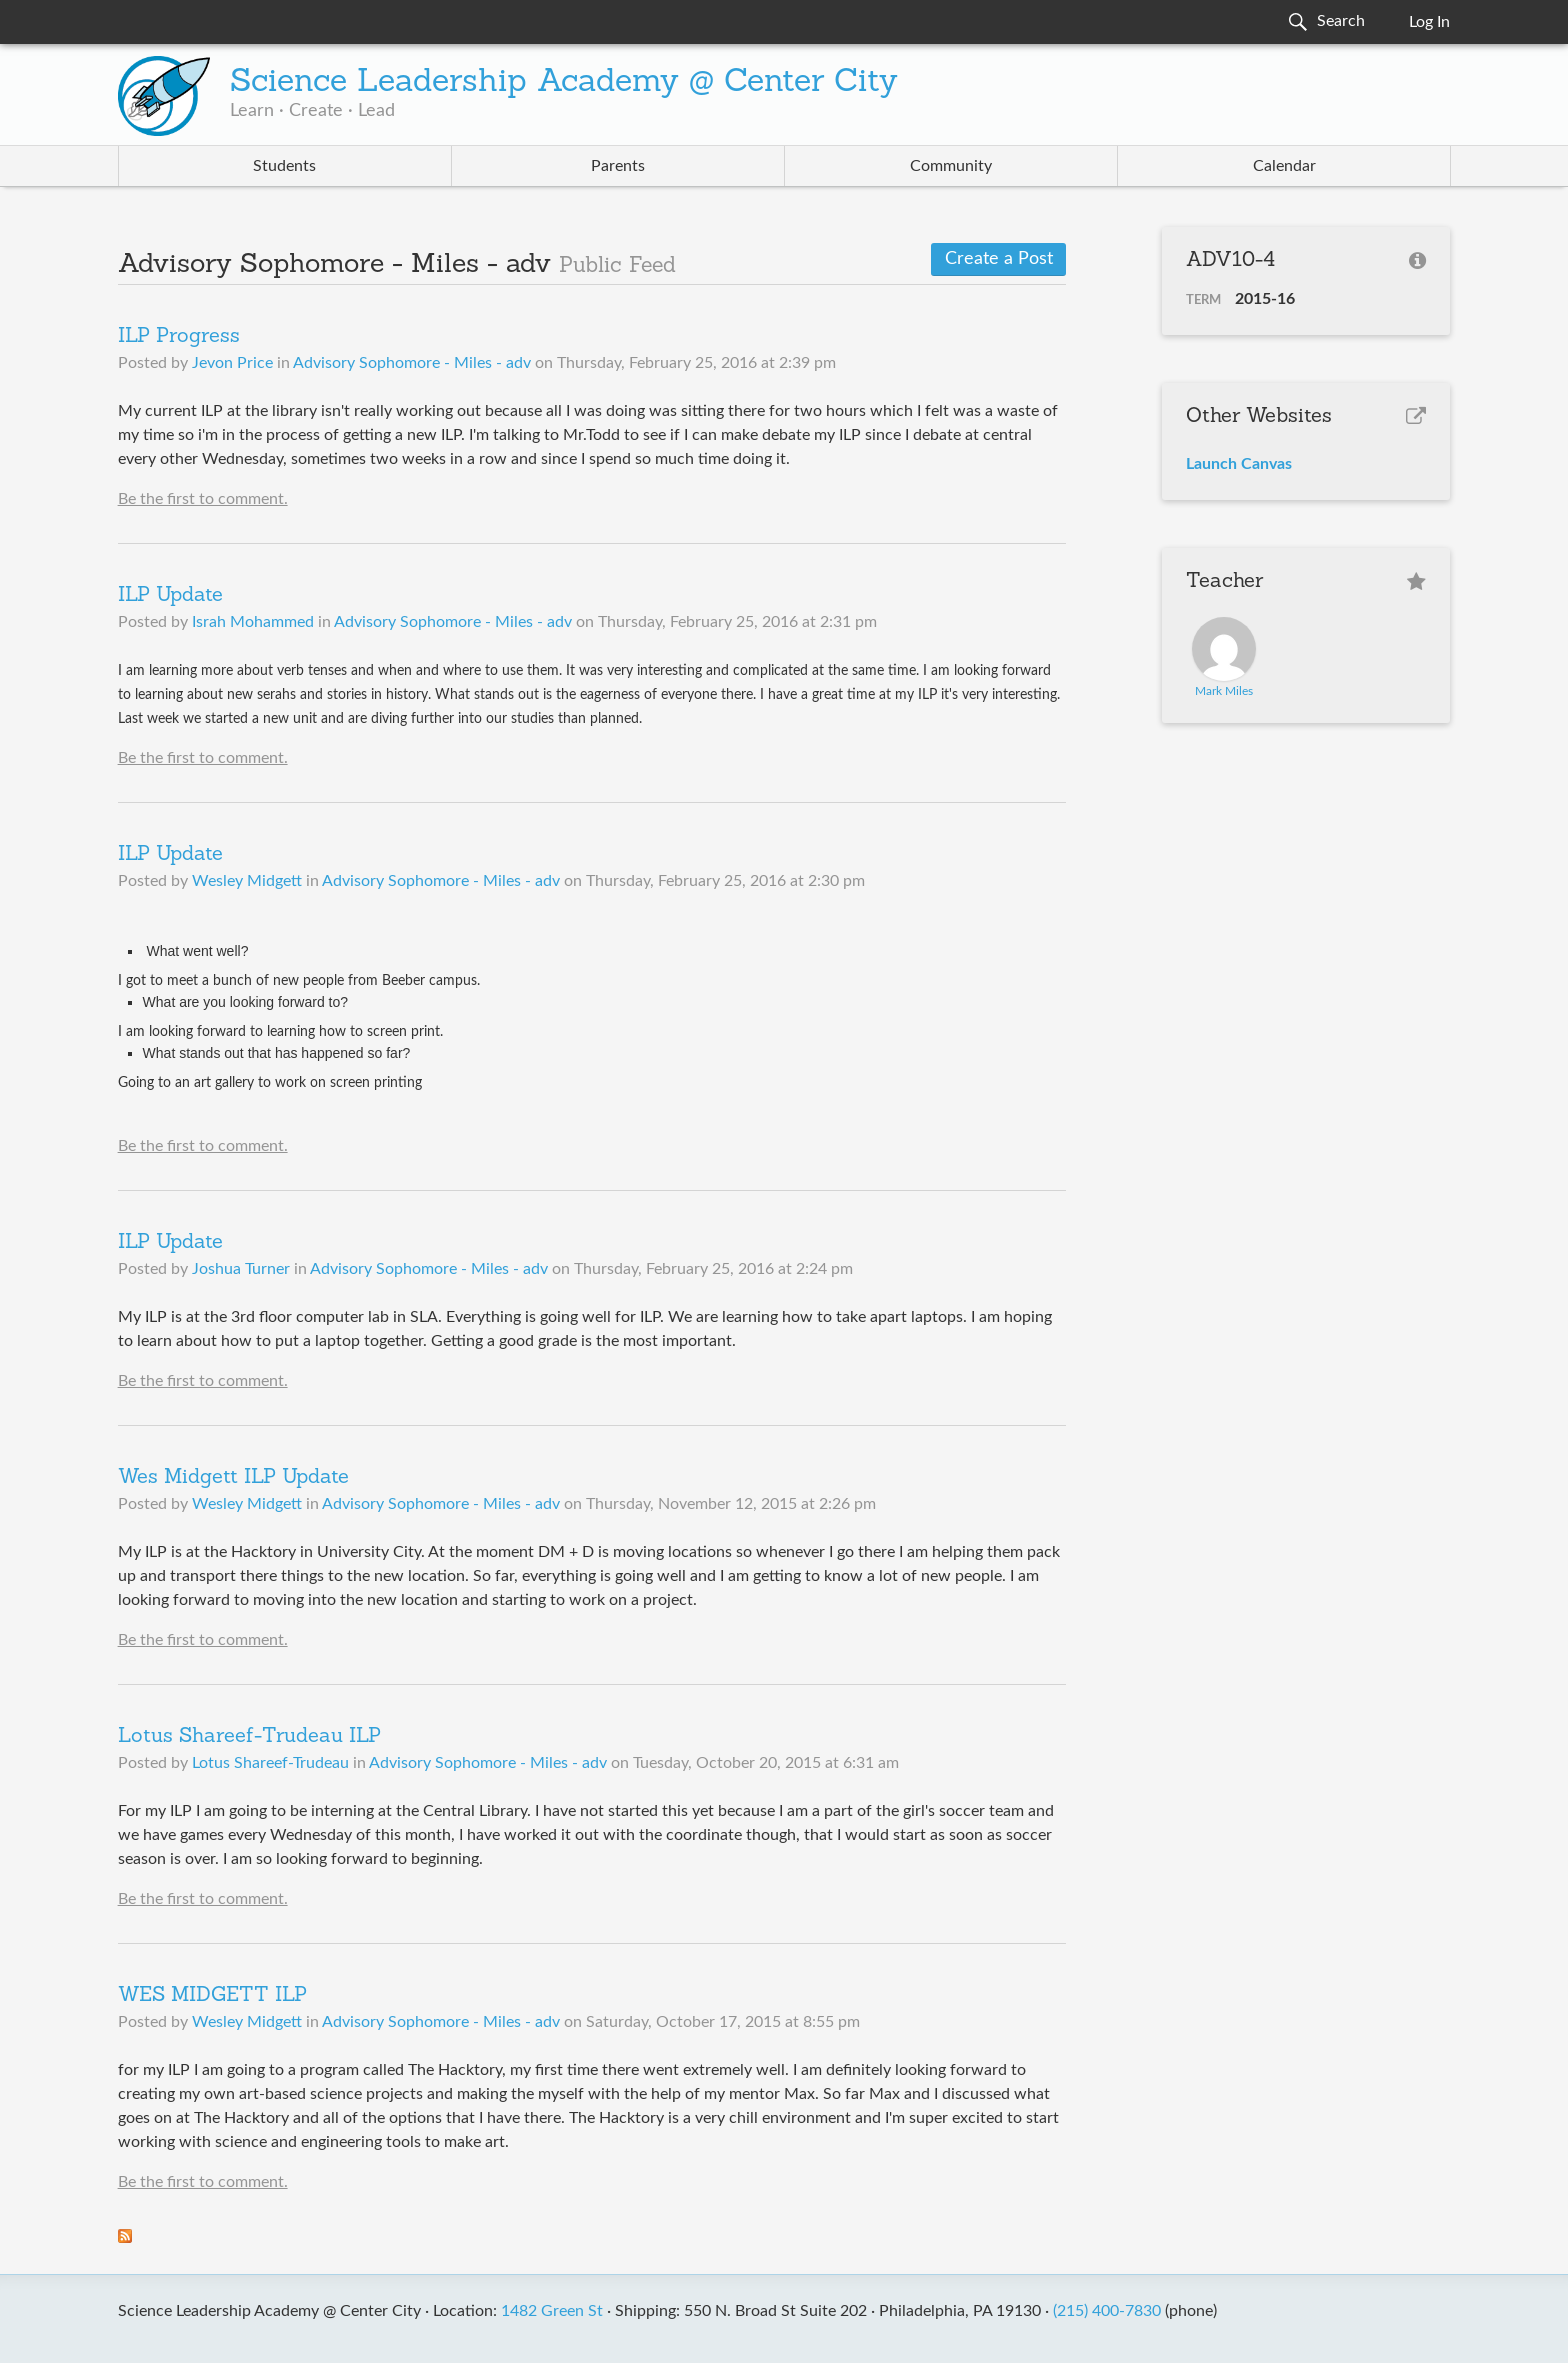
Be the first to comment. (203, 499)
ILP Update (170, 596)
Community (951, 166)
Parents (618, 166)
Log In (1429, 22)
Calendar (1284, 166)
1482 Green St (552, 2311)
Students (284, 166)
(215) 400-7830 (1107, 2311)
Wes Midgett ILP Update (233, 1478)
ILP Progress (179, 337)
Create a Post (999, 259)
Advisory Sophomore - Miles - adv (412, 363)
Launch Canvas (1239, 464)
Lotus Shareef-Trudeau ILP (249, 1737)
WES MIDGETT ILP (212, 1996)
